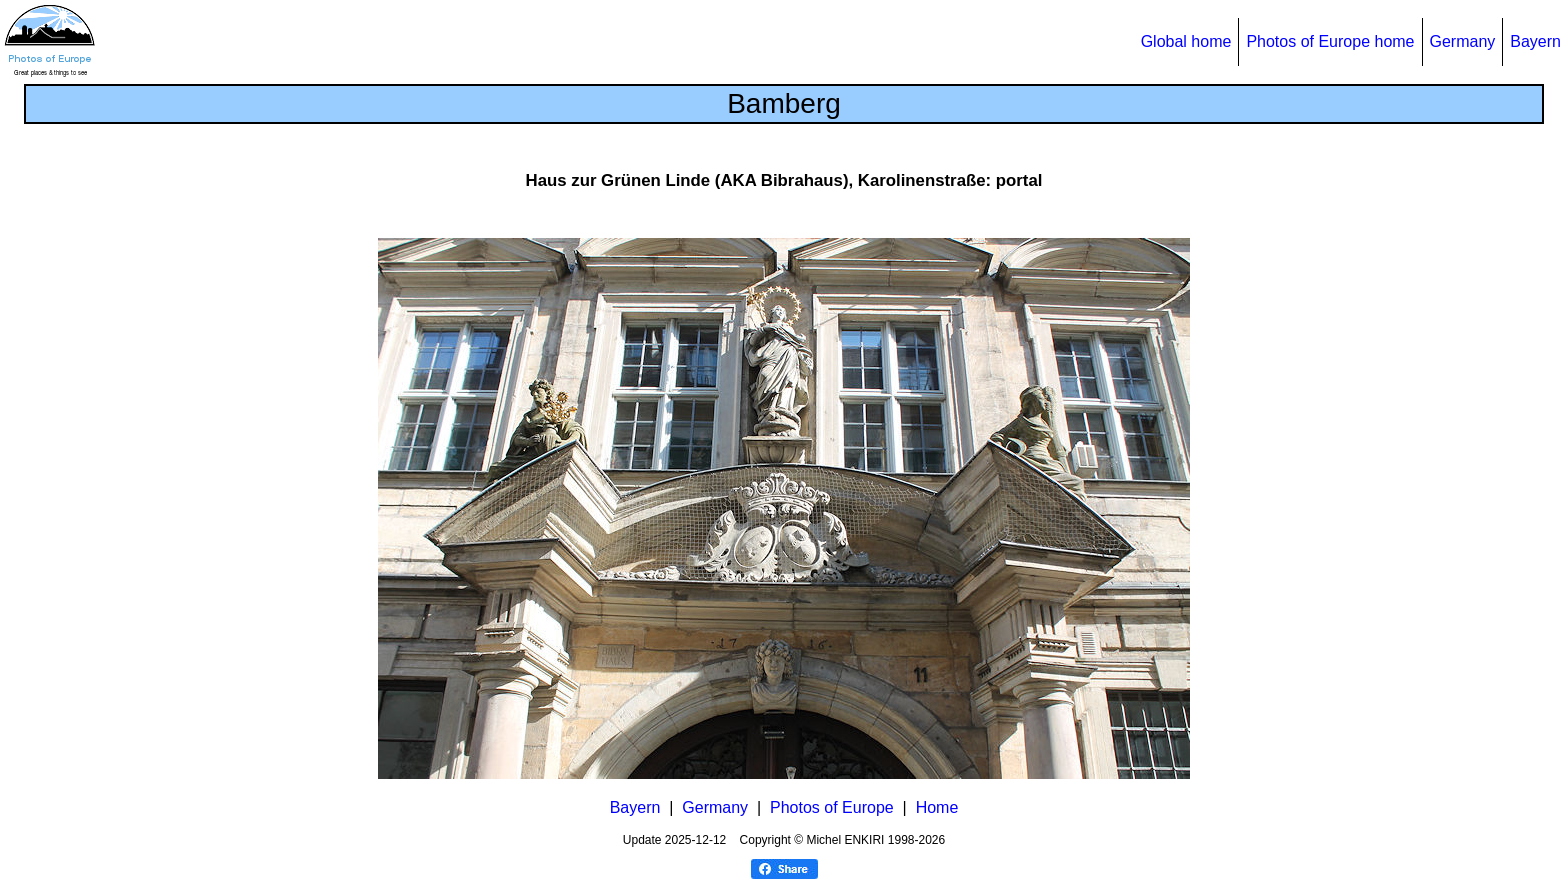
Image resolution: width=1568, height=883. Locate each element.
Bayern (1535, 41)
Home (937, 807)
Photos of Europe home (1330, 41)
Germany (1463, 41)
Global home (1186, 41)
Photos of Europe (832, 807)
